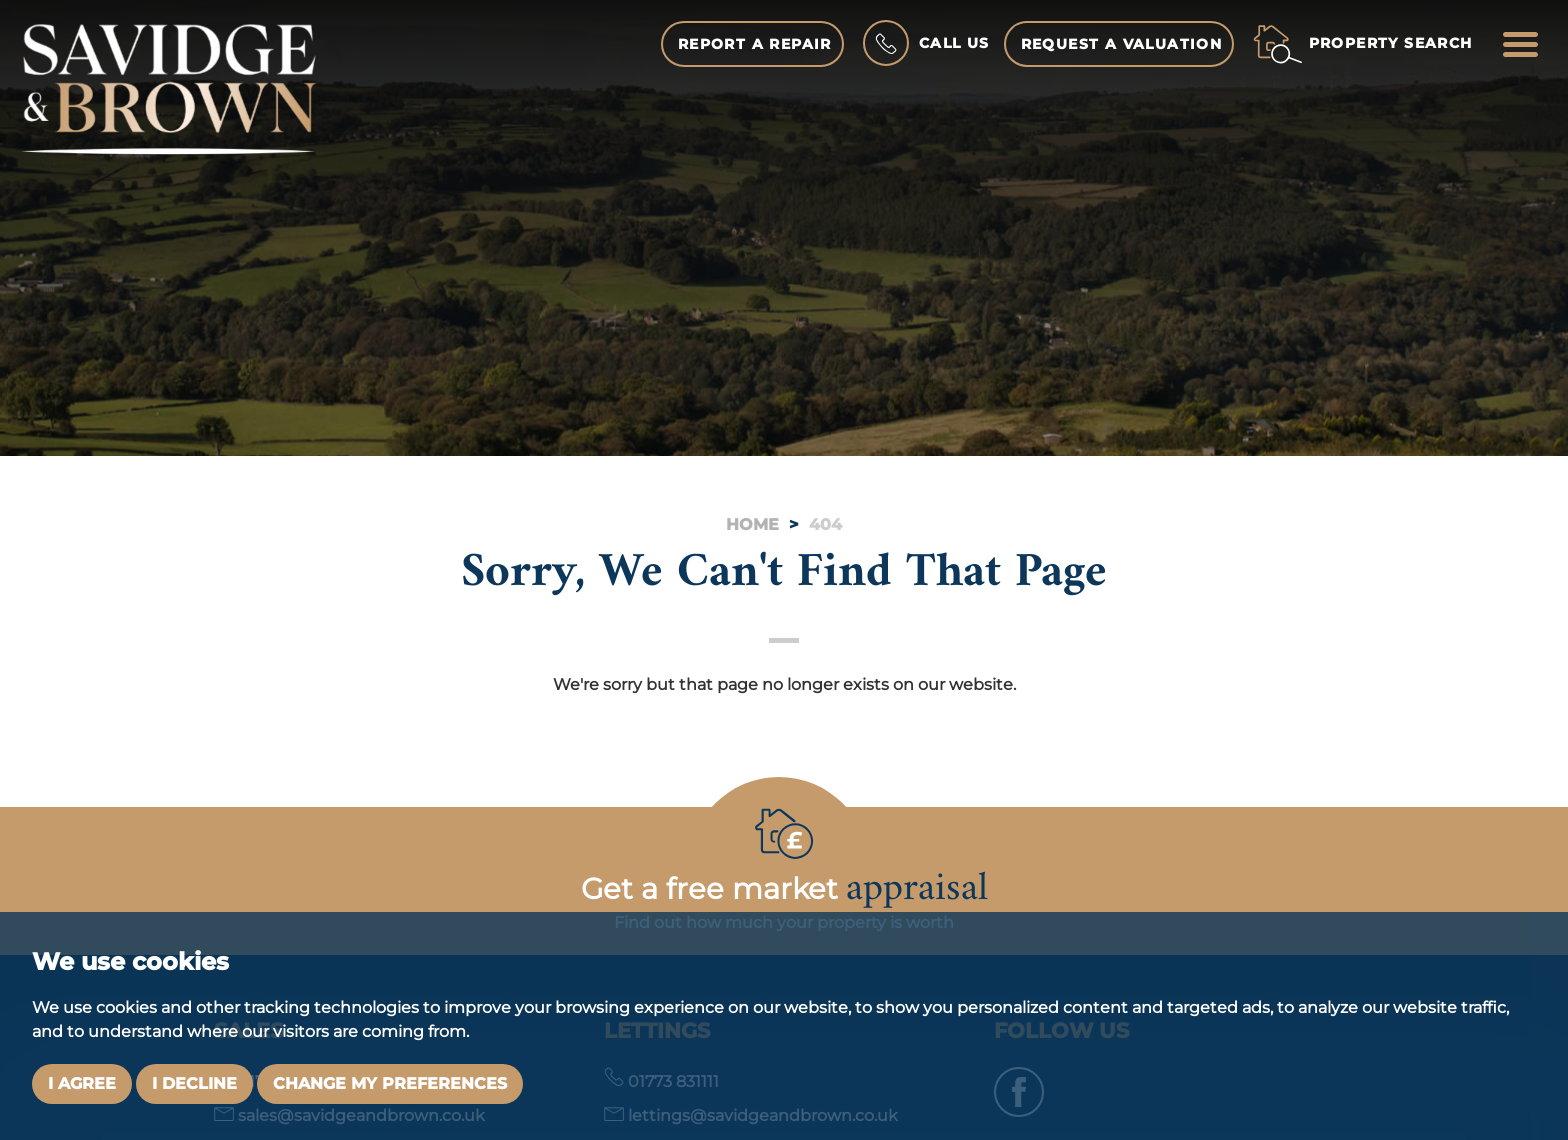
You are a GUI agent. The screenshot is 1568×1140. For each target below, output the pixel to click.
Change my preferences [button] (390, 1083)
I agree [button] (82, 1083)
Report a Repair (755, 44)
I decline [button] (194, 1083)
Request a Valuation (1122, 44)
